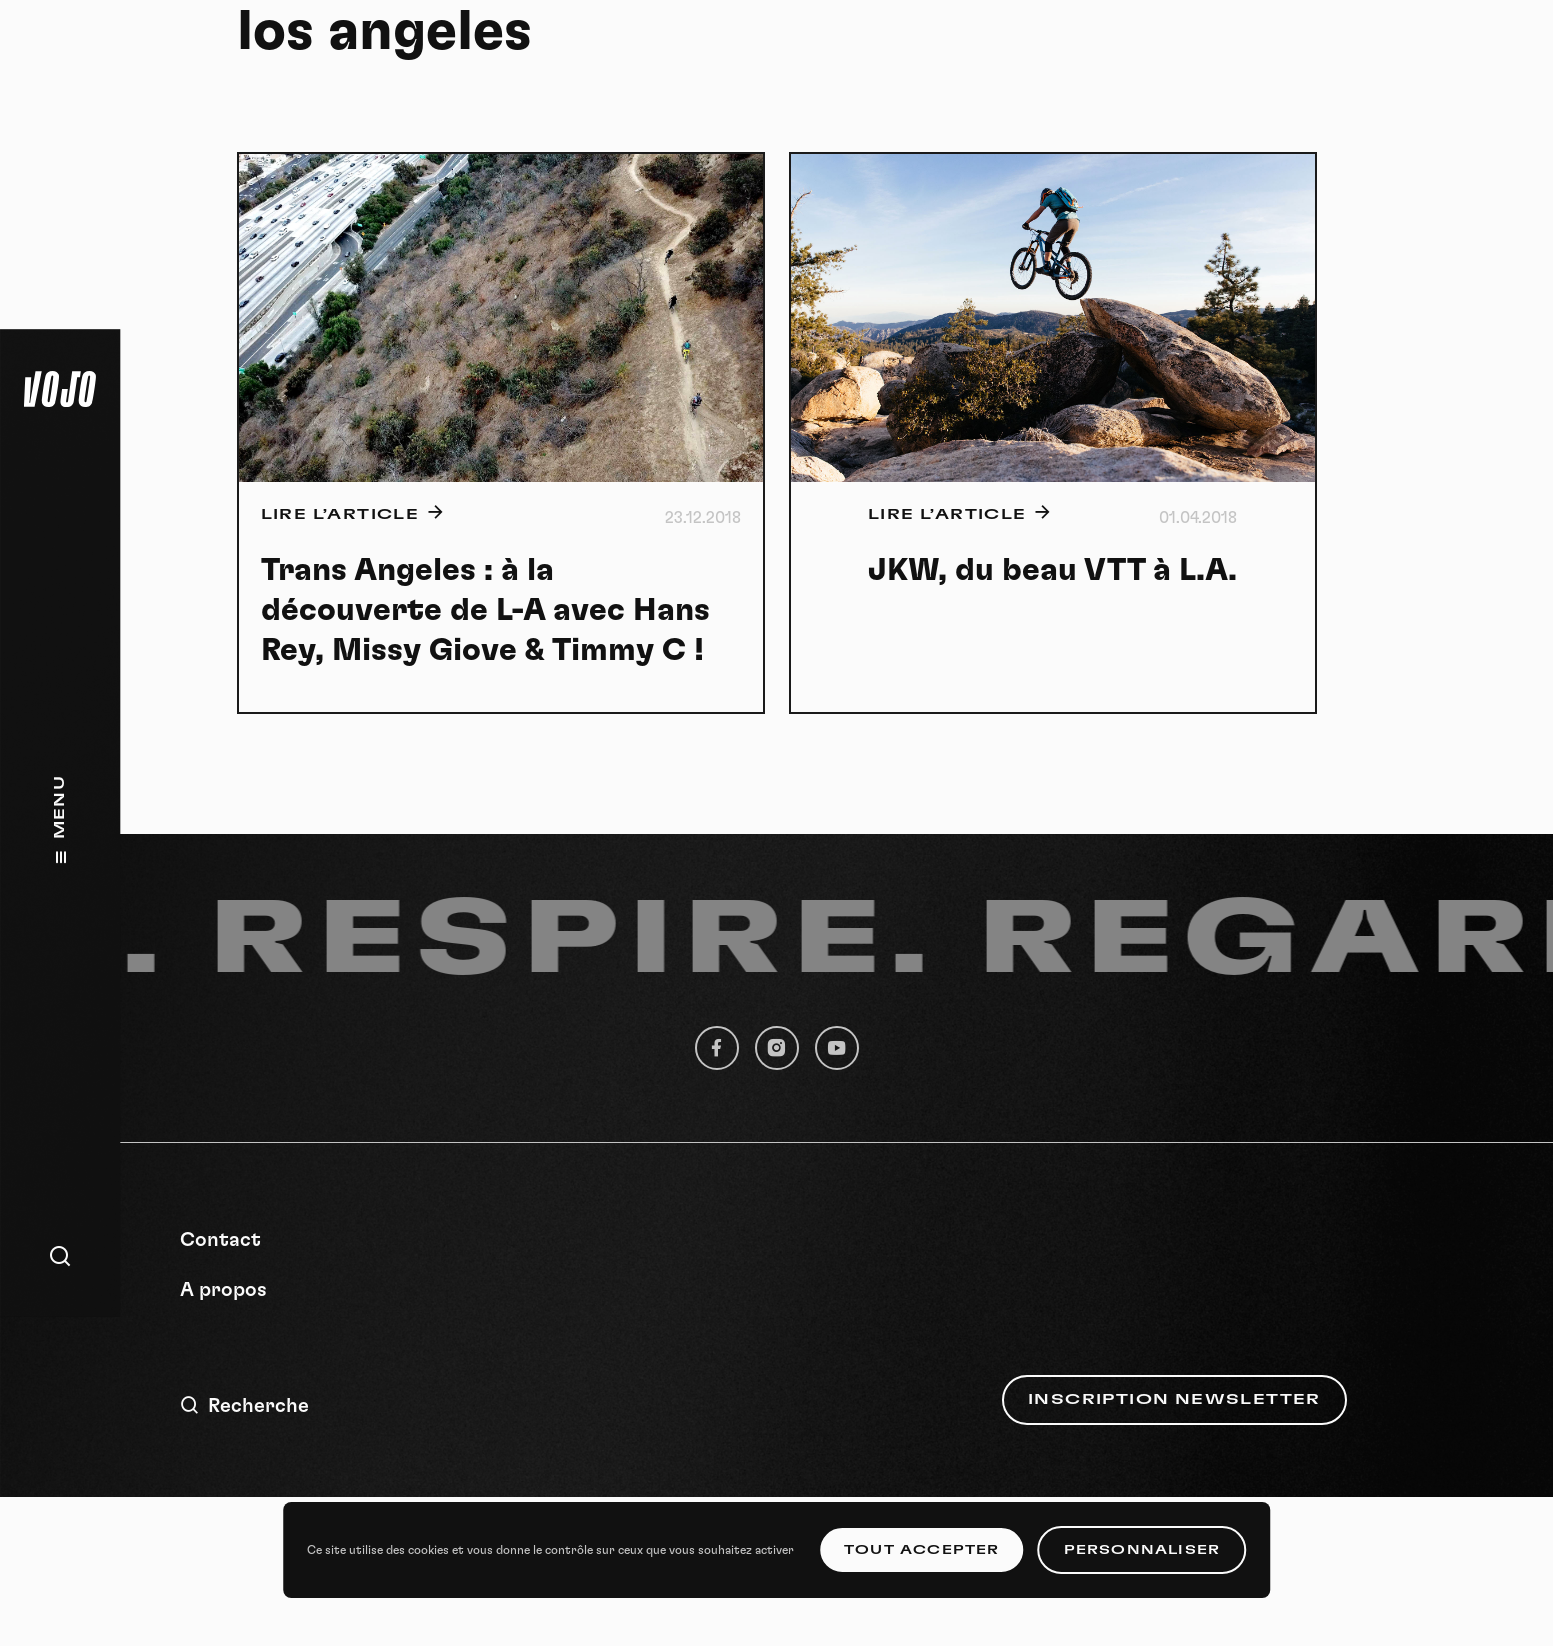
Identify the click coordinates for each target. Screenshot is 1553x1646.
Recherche (244, 1405)
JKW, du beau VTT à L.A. (1052, 570)
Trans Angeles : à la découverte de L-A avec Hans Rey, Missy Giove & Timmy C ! (485, 610)
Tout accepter (922, 1550)
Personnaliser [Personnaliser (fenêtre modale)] (1142, 1550)
